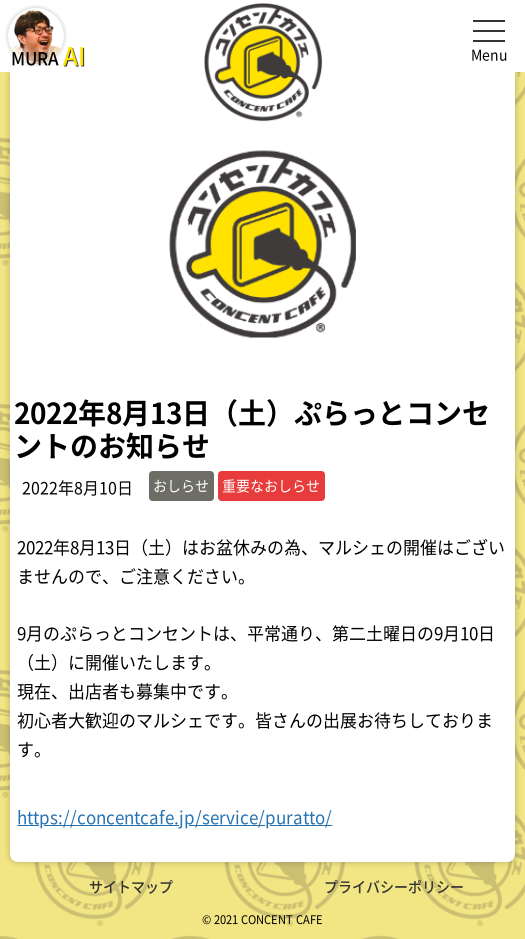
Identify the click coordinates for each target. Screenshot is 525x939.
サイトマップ (131, 886)
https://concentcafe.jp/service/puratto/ (174, 816)
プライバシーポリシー (394, 886)
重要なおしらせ (271, 485)
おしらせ (181, 485)
